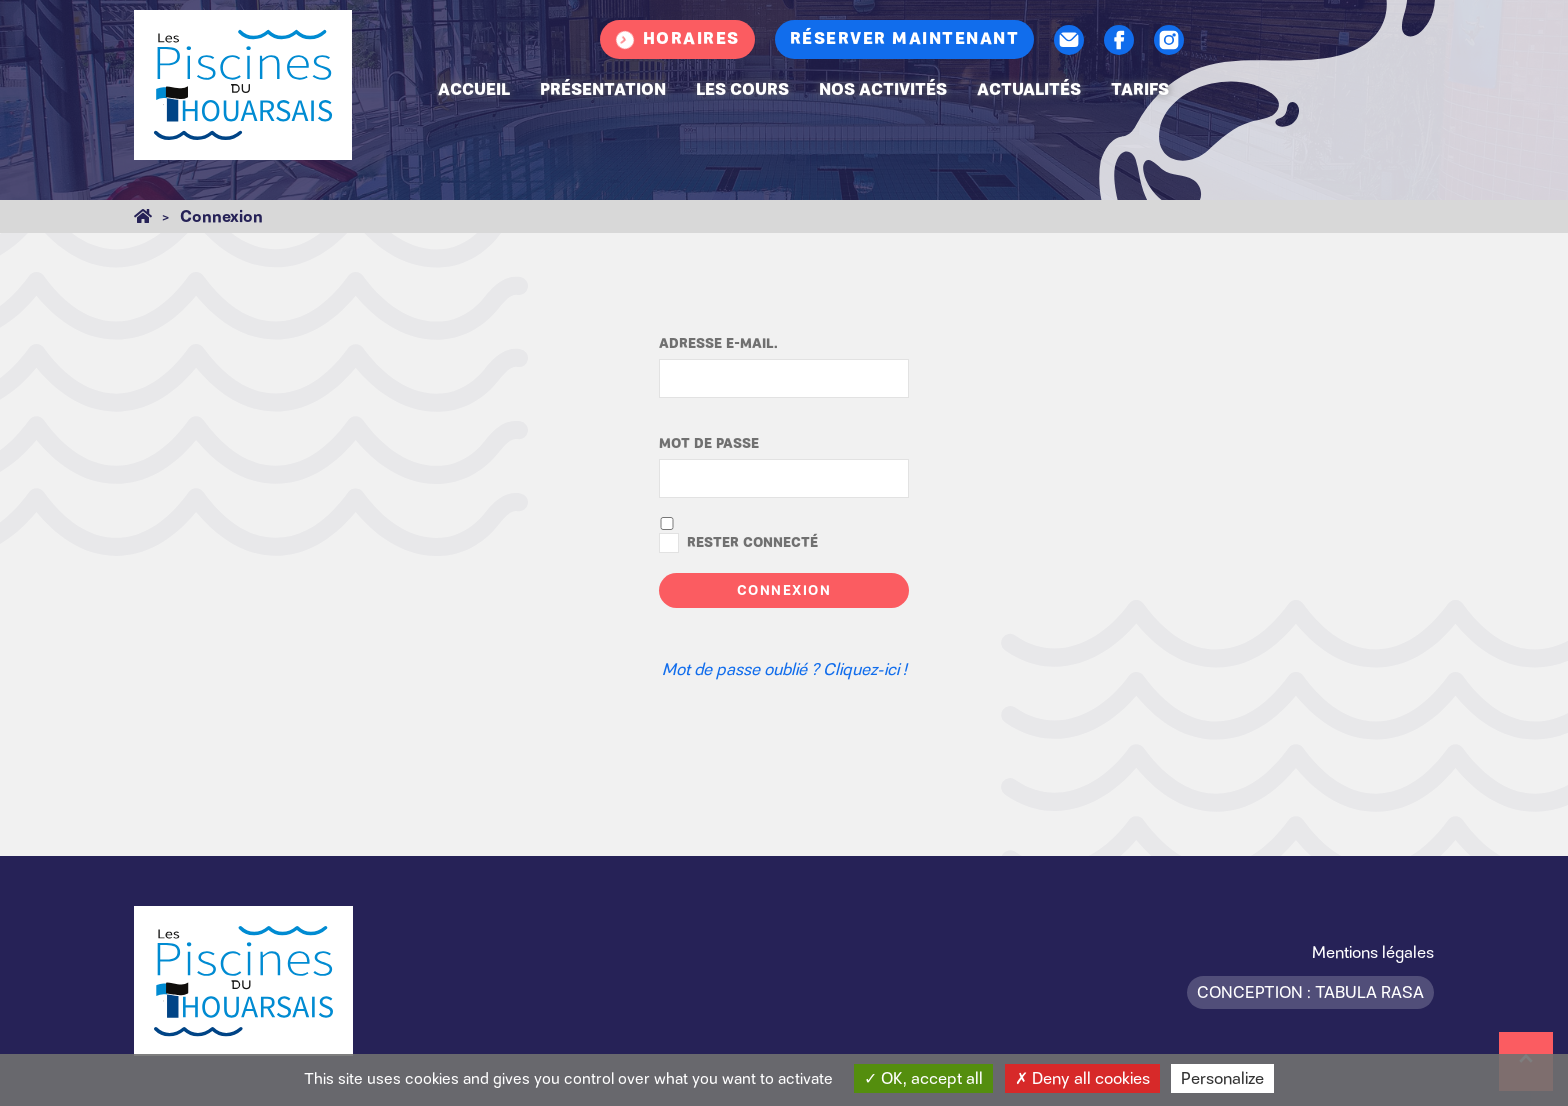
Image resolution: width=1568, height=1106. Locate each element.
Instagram (1169, 40)
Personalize (1222, 1078)
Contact (1069, 40)
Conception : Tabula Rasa (1310, 992)
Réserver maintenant (905, 39)
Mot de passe (709, 444)
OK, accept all (923, 1078)
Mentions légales (1373, 952)
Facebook (1119, 40)
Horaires (691, 39)
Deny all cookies (1082, 1078)
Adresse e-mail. (718, 344)
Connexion (784, 590)
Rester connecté (752, 543)
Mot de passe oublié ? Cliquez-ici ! (784, 669)
